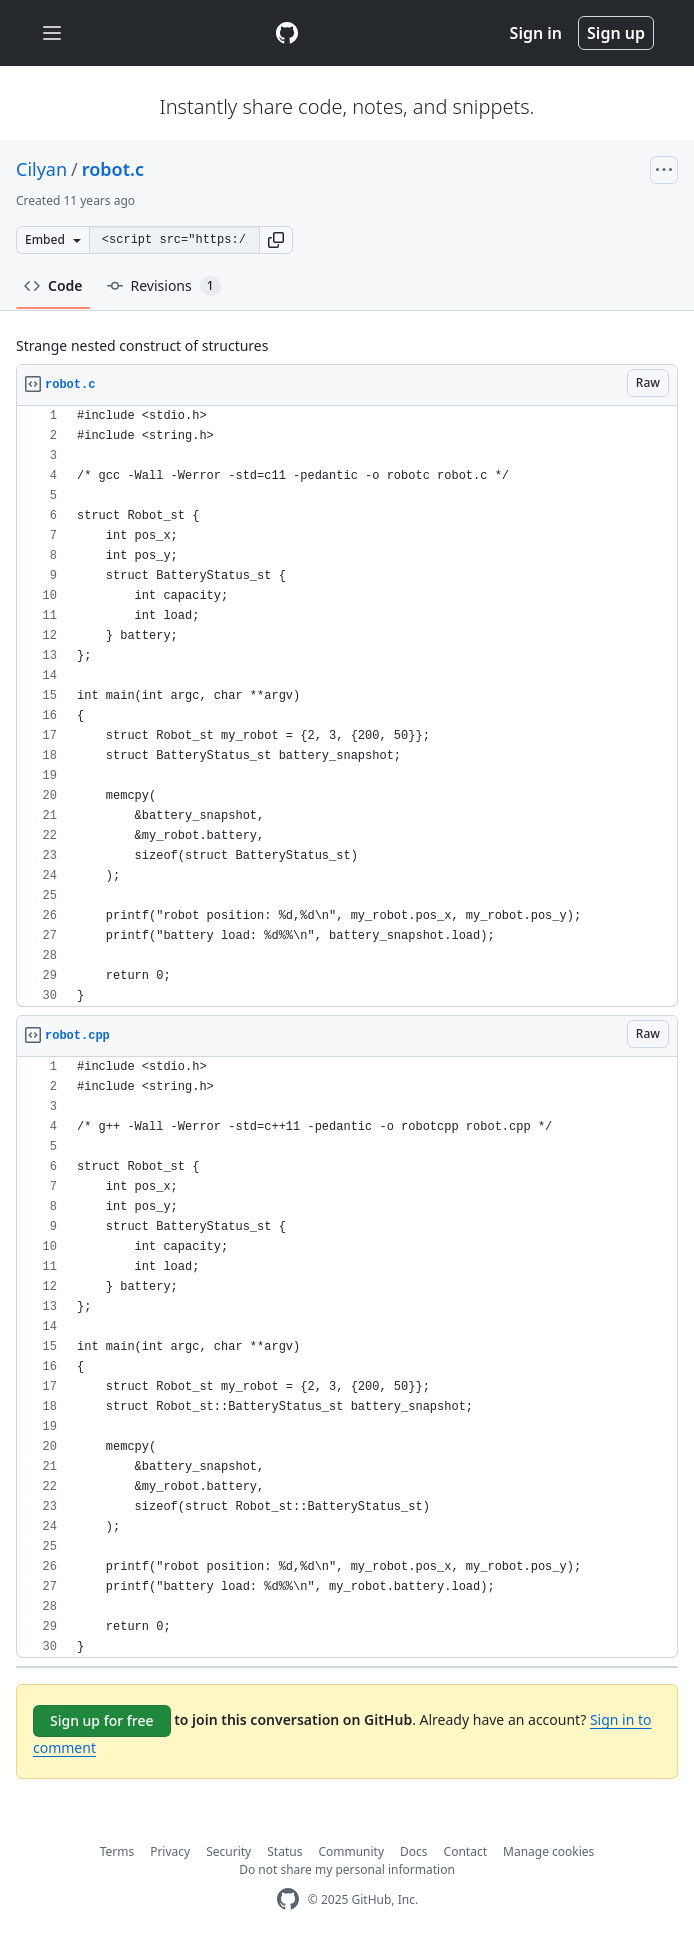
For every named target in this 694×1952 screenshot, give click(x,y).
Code (53, 285)
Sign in (536, 33)
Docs (414, 1851)
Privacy (170, 1851)
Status (284, 1851)
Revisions (164, 286)
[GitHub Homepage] (288, 1899)
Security (228, 1851)
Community (351, 1851)
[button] (276, 240)
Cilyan (41, 169)
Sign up (616, 33)
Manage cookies (548, 1851)
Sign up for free (102, 1720)
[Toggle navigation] (52, 33)
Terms (117, 1851)
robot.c (113, 169)
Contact (465, 1851)
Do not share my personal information (347, 1869)
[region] (347, 706)
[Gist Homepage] (287, 33)
